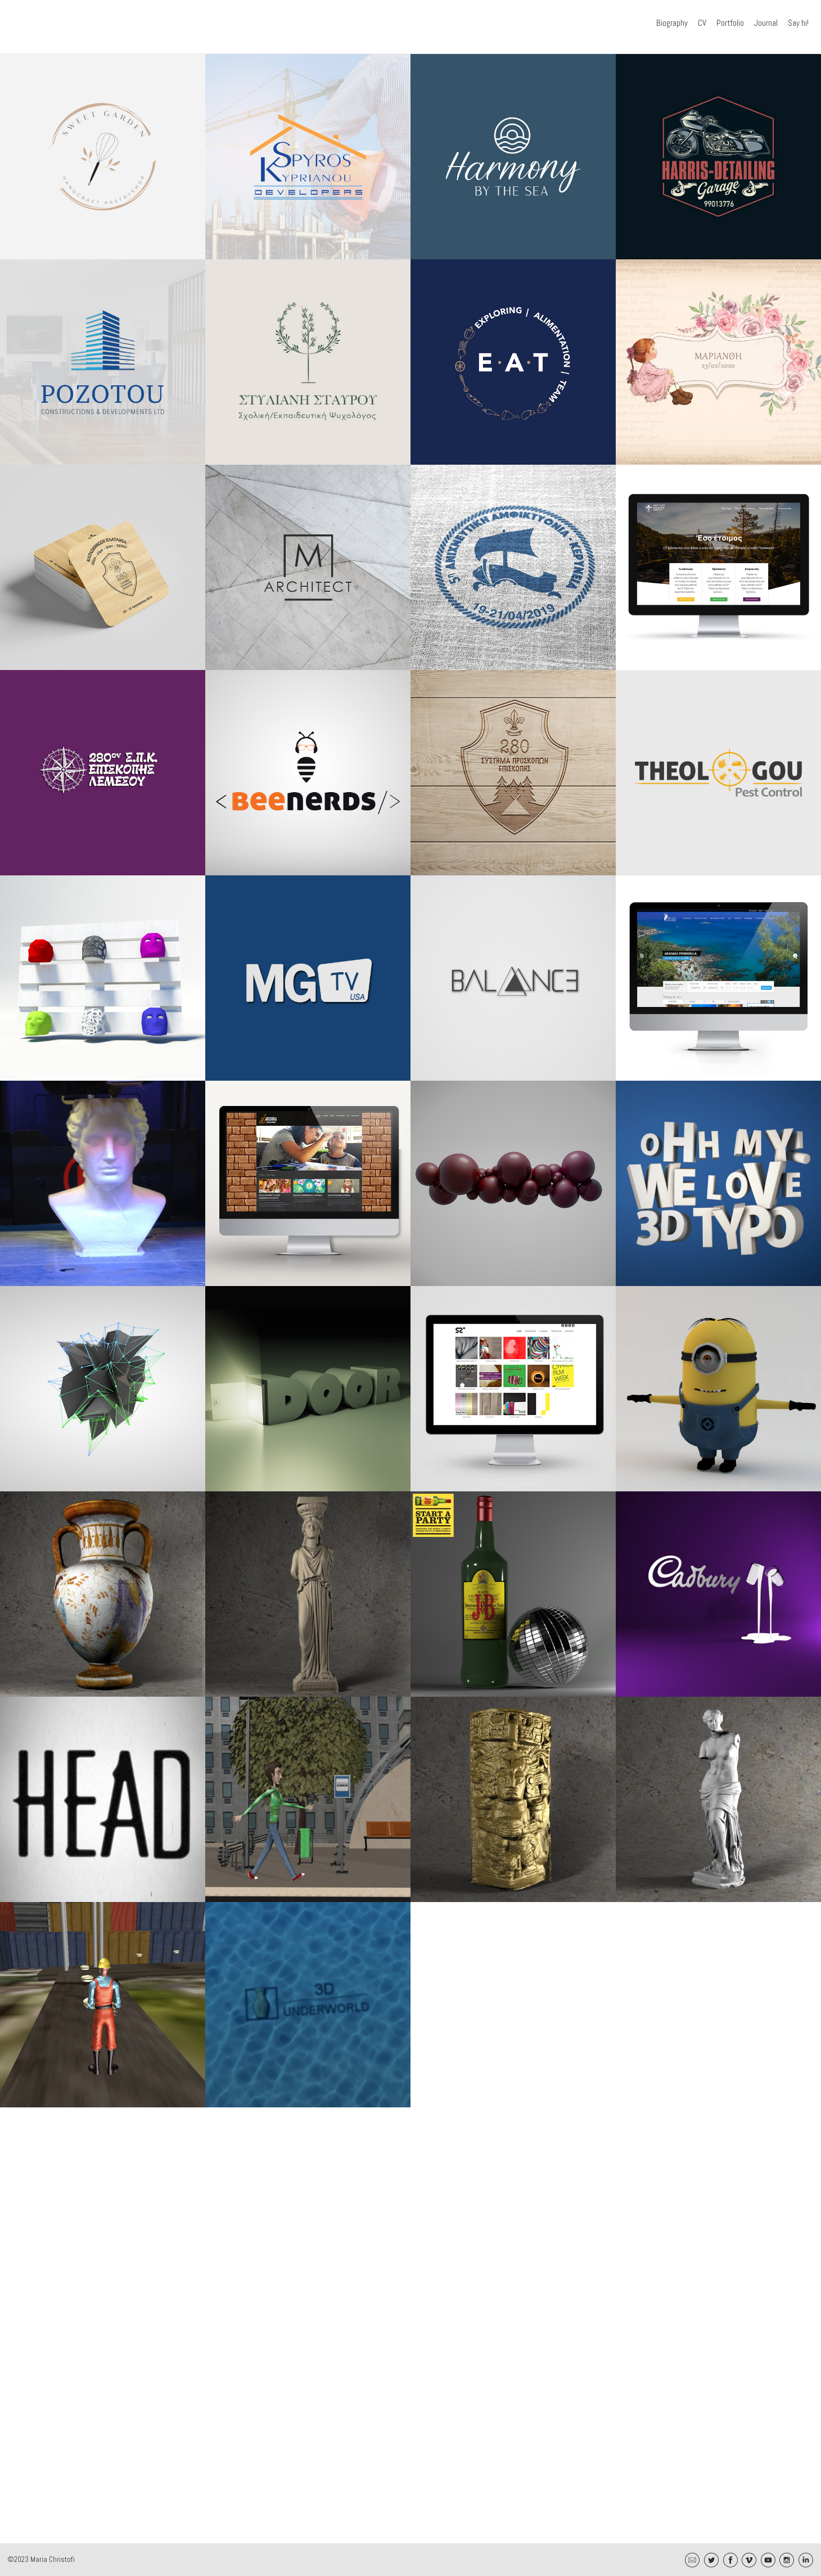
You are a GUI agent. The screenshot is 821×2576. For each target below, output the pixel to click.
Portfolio (730, 22)
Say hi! (798, 22)
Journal (766, 22)
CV (702, 22)
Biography (672, 22)
